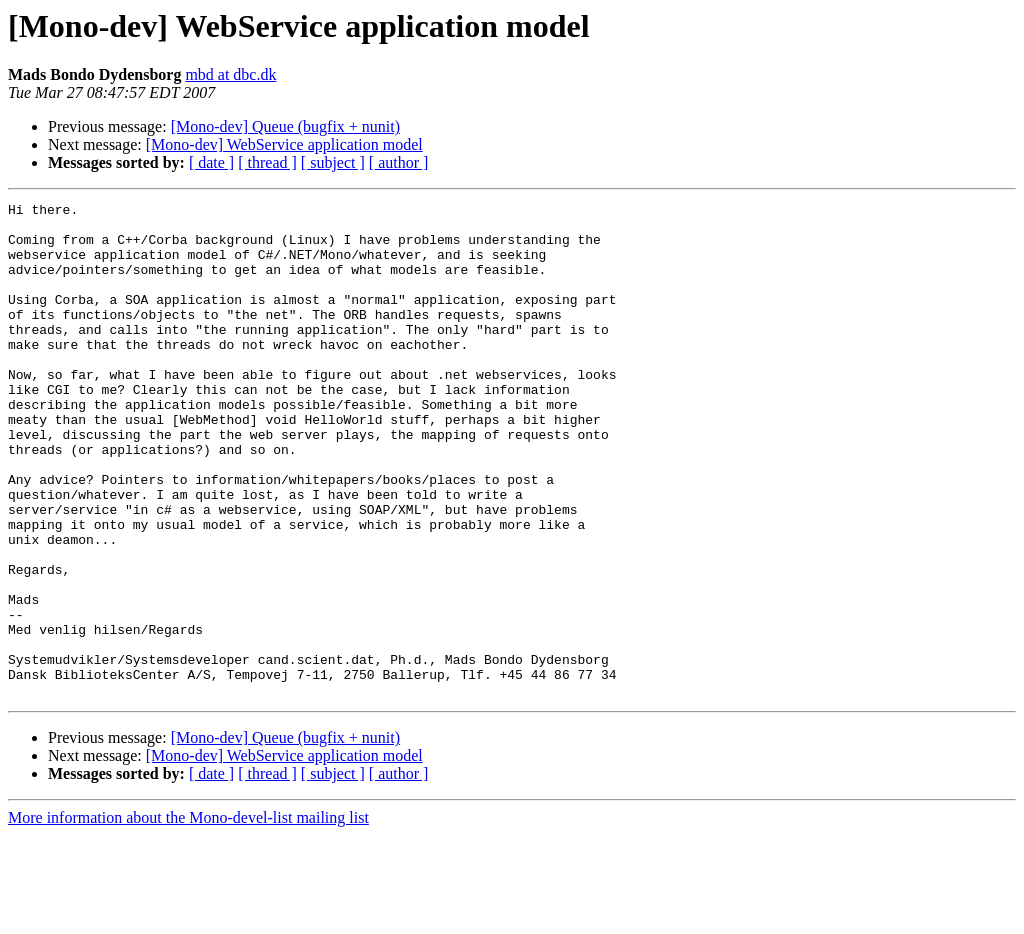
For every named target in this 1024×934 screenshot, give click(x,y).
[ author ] (399, 162)
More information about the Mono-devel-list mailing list (188, 916)
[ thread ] (267, 162)
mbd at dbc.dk (230, 74)
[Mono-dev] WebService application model (284, 144)
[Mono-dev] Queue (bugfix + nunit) (285, 126)
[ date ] (211, 162)
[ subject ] (333, 162)
